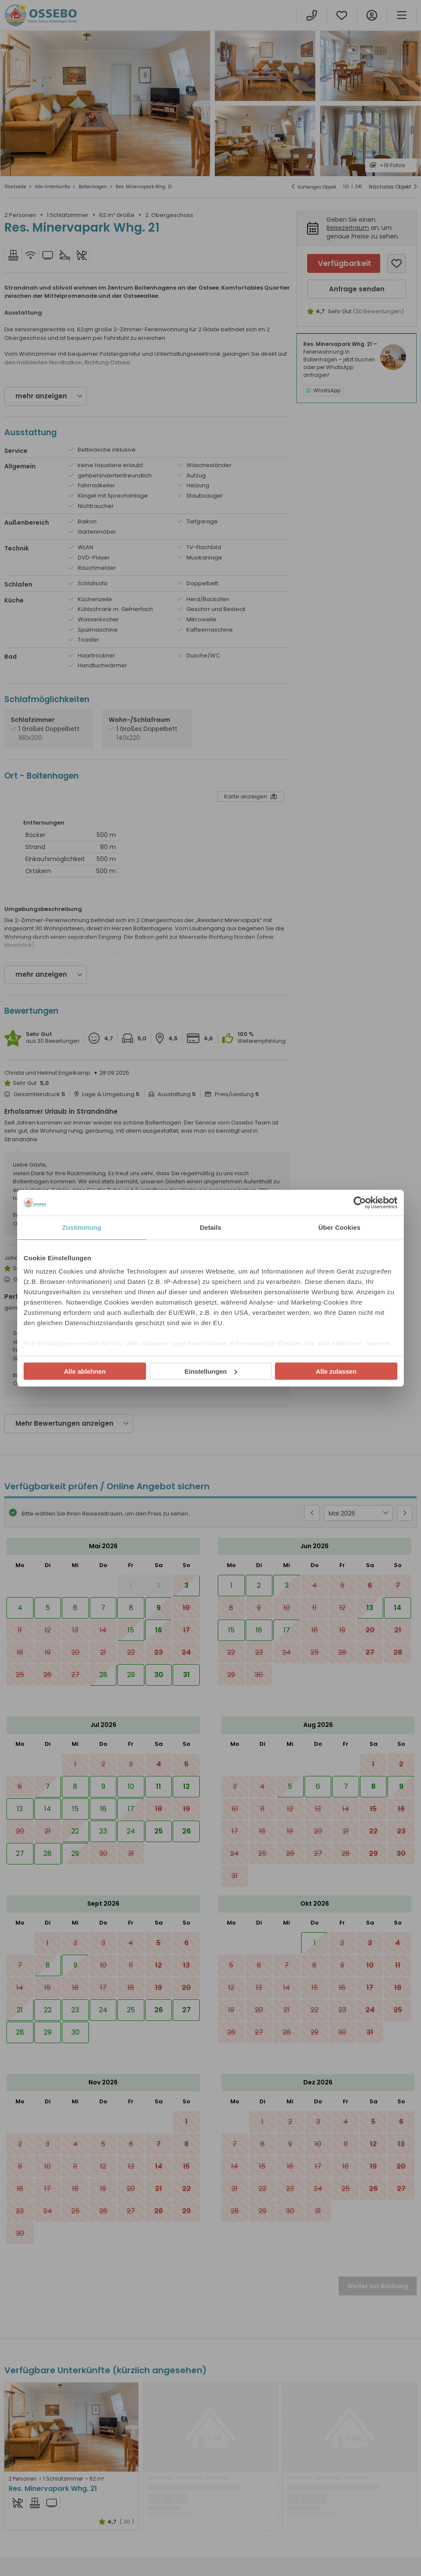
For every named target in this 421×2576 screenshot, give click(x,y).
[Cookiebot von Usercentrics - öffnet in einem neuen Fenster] (359, 1202)
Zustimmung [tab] (81, 1227)
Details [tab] (210, 1227)
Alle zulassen (336, 1371)
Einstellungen (211, 1371)
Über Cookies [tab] (339, 1227)
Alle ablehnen (85, 1371)
